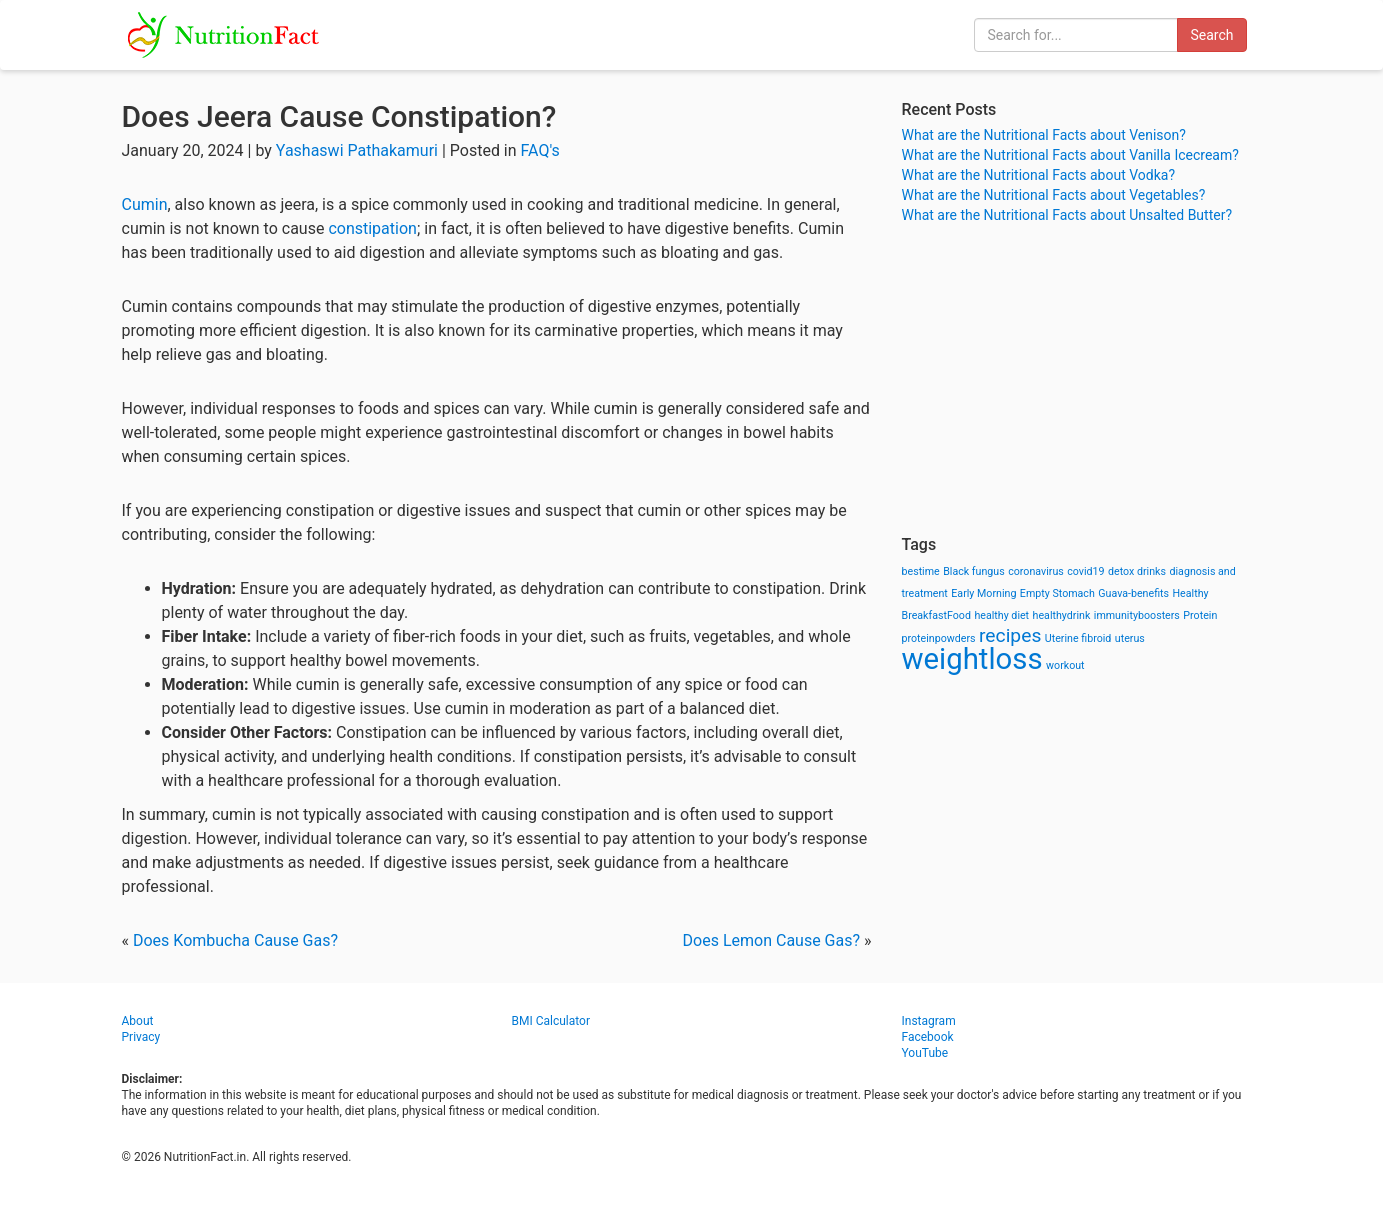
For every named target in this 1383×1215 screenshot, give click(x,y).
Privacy (141, 1037)
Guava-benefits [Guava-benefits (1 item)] (1133, 593)
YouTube (925, 1053)
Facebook (928, 1037)
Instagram (929, 1021)
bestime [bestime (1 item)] (921, 571)
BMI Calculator (551, 1021)
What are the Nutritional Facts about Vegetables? (1054, 195)
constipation (372, 228)
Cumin (145, 204)
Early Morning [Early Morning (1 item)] (983, 593)
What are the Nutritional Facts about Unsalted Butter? (1067, 215)
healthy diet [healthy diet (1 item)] (1001, 615)
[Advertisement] (1082, 380)
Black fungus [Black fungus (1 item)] (973, 571)
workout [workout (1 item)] (1065, 665)
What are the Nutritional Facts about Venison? (1044, 135)
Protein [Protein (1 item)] (1200, 615)
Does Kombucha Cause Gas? (235, 940)
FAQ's (540, 150)
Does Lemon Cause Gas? (771, 940)
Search (1211, 35)
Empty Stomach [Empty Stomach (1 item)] (1057, 593)
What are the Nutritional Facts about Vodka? (1039, 175)
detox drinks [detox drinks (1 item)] (1137, 571)
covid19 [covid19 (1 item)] (1085, 571)
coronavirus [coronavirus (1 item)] (1036, 571)
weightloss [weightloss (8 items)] (972, 659)
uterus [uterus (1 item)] (1130, 638)
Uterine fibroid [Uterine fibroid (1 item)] (1078, 638)
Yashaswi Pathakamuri (357, 150)
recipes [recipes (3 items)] (1010, 635)
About (138, 1021)
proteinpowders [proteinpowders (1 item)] (939, 638)
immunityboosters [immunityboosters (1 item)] (1137, 615)
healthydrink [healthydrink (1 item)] (1062, 615)
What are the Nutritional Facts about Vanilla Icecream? (1070, 155)
